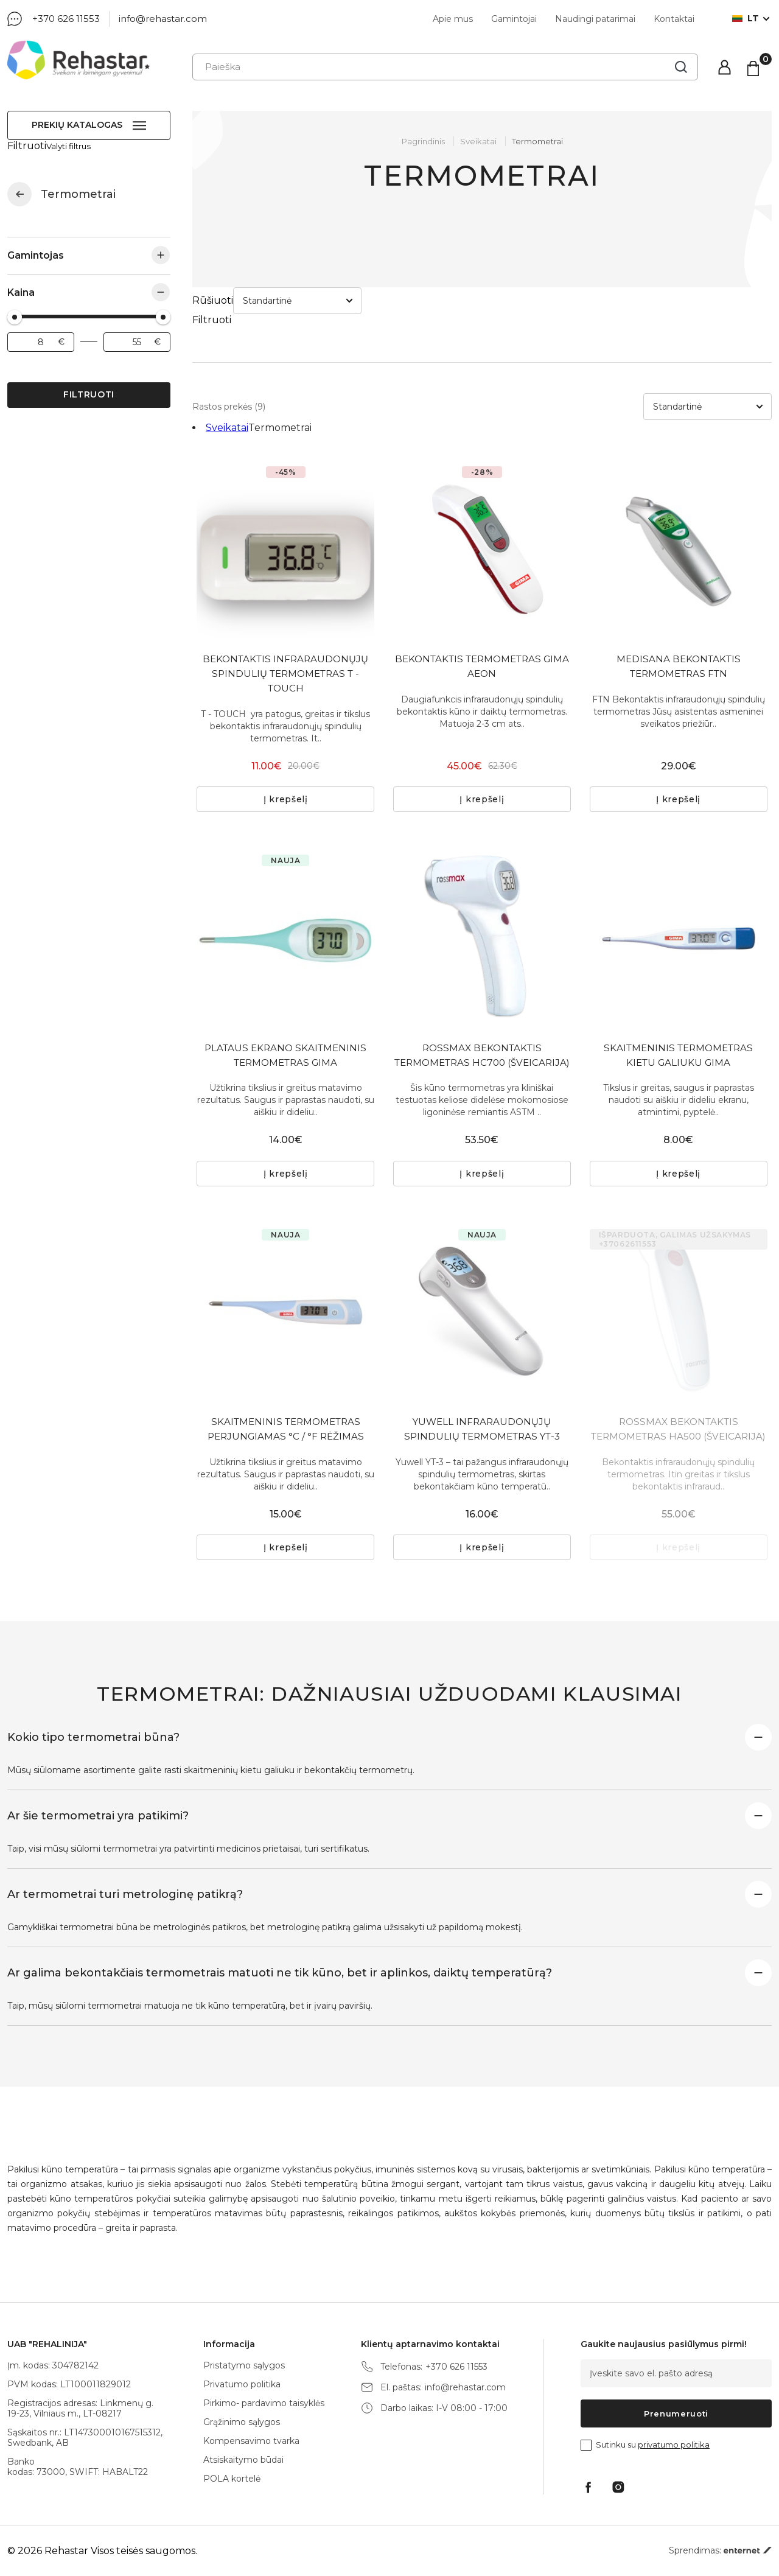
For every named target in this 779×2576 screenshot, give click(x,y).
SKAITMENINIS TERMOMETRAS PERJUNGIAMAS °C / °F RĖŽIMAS (285, 1405)
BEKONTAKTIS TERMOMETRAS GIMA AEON (482, 614)
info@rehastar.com (163, 18)
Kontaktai (674, 18)
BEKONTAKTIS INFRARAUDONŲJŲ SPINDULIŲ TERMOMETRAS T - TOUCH (285, 621)
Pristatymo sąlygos (244, 2365)
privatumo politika (674, 2444)
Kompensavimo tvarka (251, 2440)
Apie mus (453, 18)
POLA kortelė (231, 2478)
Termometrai (537, 141)
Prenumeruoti (676, 2413)
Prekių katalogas (77, 124)
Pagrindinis (423, 141)
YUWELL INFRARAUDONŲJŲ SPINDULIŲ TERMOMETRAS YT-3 (482, 1405)
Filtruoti (88, 382)
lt (745, 18)
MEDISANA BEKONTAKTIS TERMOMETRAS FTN (678, 614)
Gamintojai (514, 18)
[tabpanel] (285, 495)
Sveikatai (19, 182)
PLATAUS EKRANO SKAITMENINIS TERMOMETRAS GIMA (285, 1009)
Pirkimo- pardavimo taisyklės (263, 2403)
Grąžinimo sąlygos (241, 2422)
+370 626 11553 (66, 18)
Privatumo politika (242, 2384)
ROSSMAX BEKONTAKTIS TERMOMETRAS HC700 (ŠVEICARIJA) (481, 1016)
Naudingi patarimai (595, 18)
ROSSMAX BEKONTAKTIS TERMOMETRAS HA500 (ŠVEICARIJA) (678, 1412)
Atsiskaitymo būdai (243, 2459)
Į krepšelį (286, 752)
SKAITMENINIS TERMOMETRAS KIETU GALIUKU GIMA (678, 1009)
